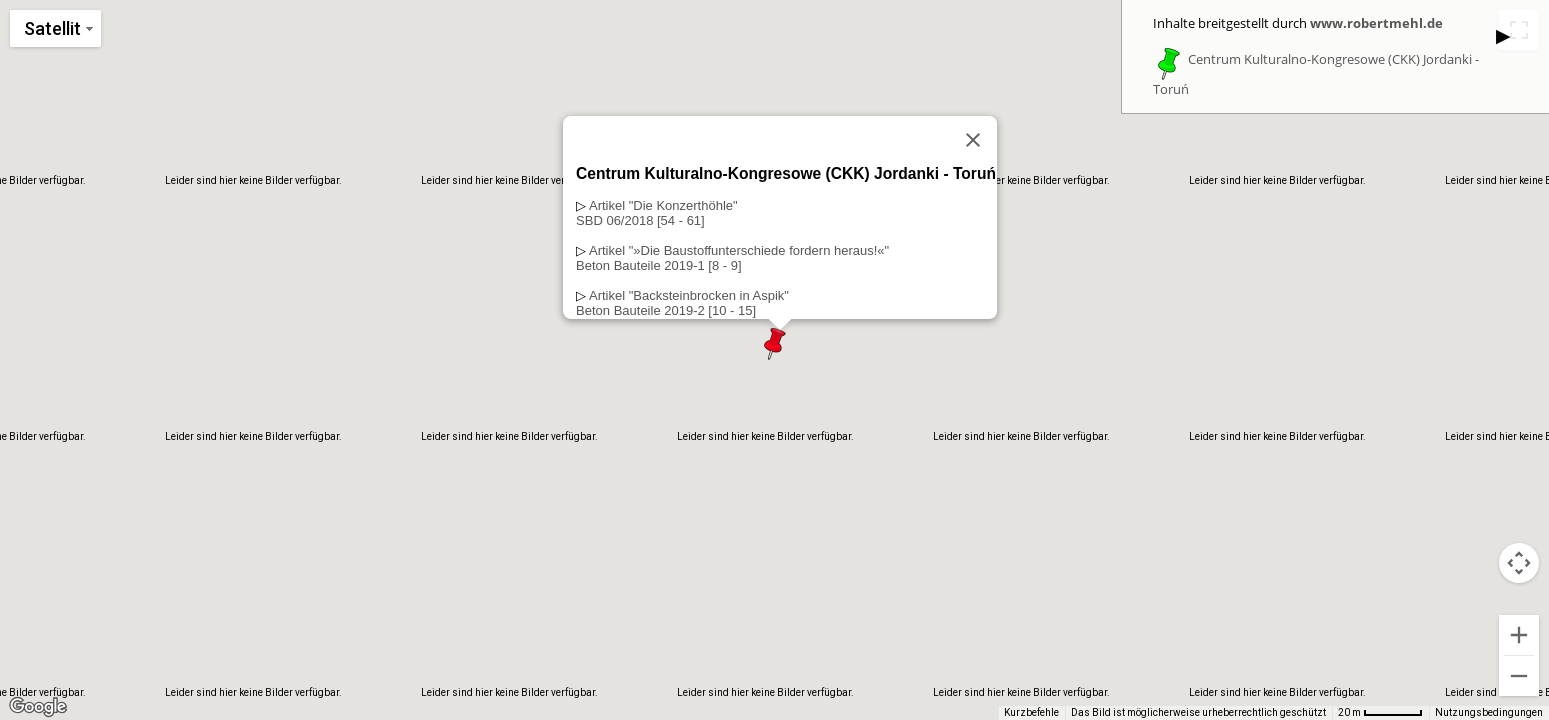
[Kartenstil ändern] (55, 28)
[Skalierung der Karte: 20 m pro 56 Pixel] (1380, 713)
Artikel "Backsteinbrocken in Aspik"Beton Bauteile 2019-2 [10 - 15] (682, 303)
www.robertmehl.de (1376, 23)
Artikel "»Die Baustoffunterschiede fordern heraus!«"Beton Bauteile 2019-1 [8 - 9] (732, 258)
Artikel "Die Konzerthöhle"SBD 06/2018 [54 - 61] (657, 213)
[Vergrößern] (1519, 635)
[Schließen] (972, 140)
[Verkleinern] (1519, 676)
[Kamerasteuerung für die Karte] (1519, 563)
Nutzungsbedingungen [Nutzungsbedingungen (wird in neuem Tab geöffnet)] (1489, 712)
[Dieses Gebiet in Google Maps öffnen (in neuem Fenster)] (38, 707)
